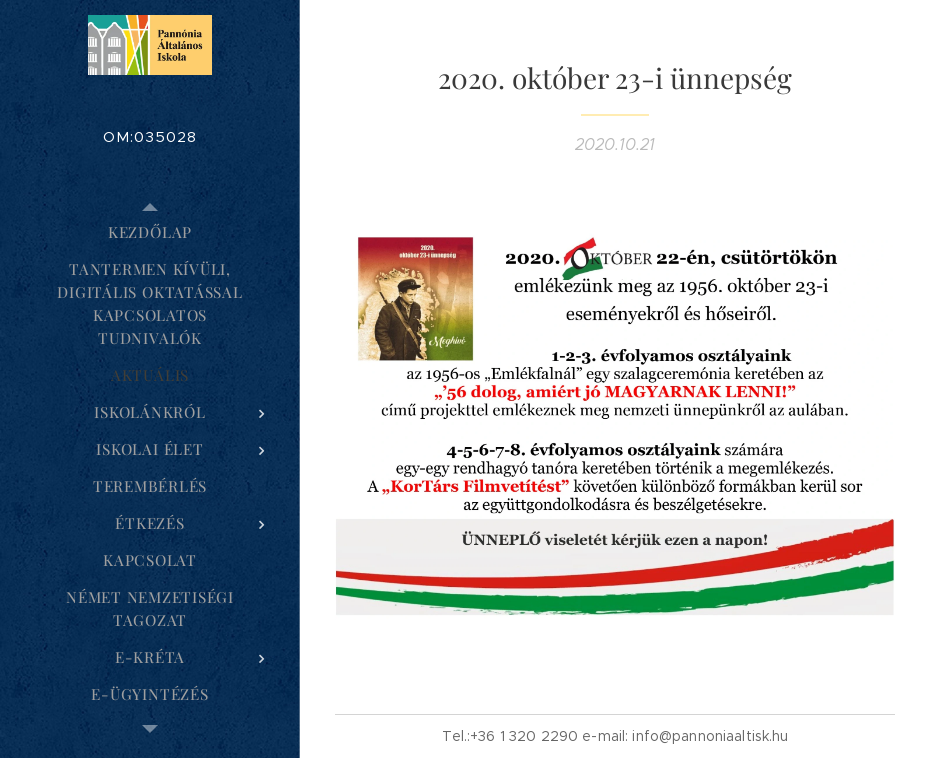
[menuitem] (150, 232)
